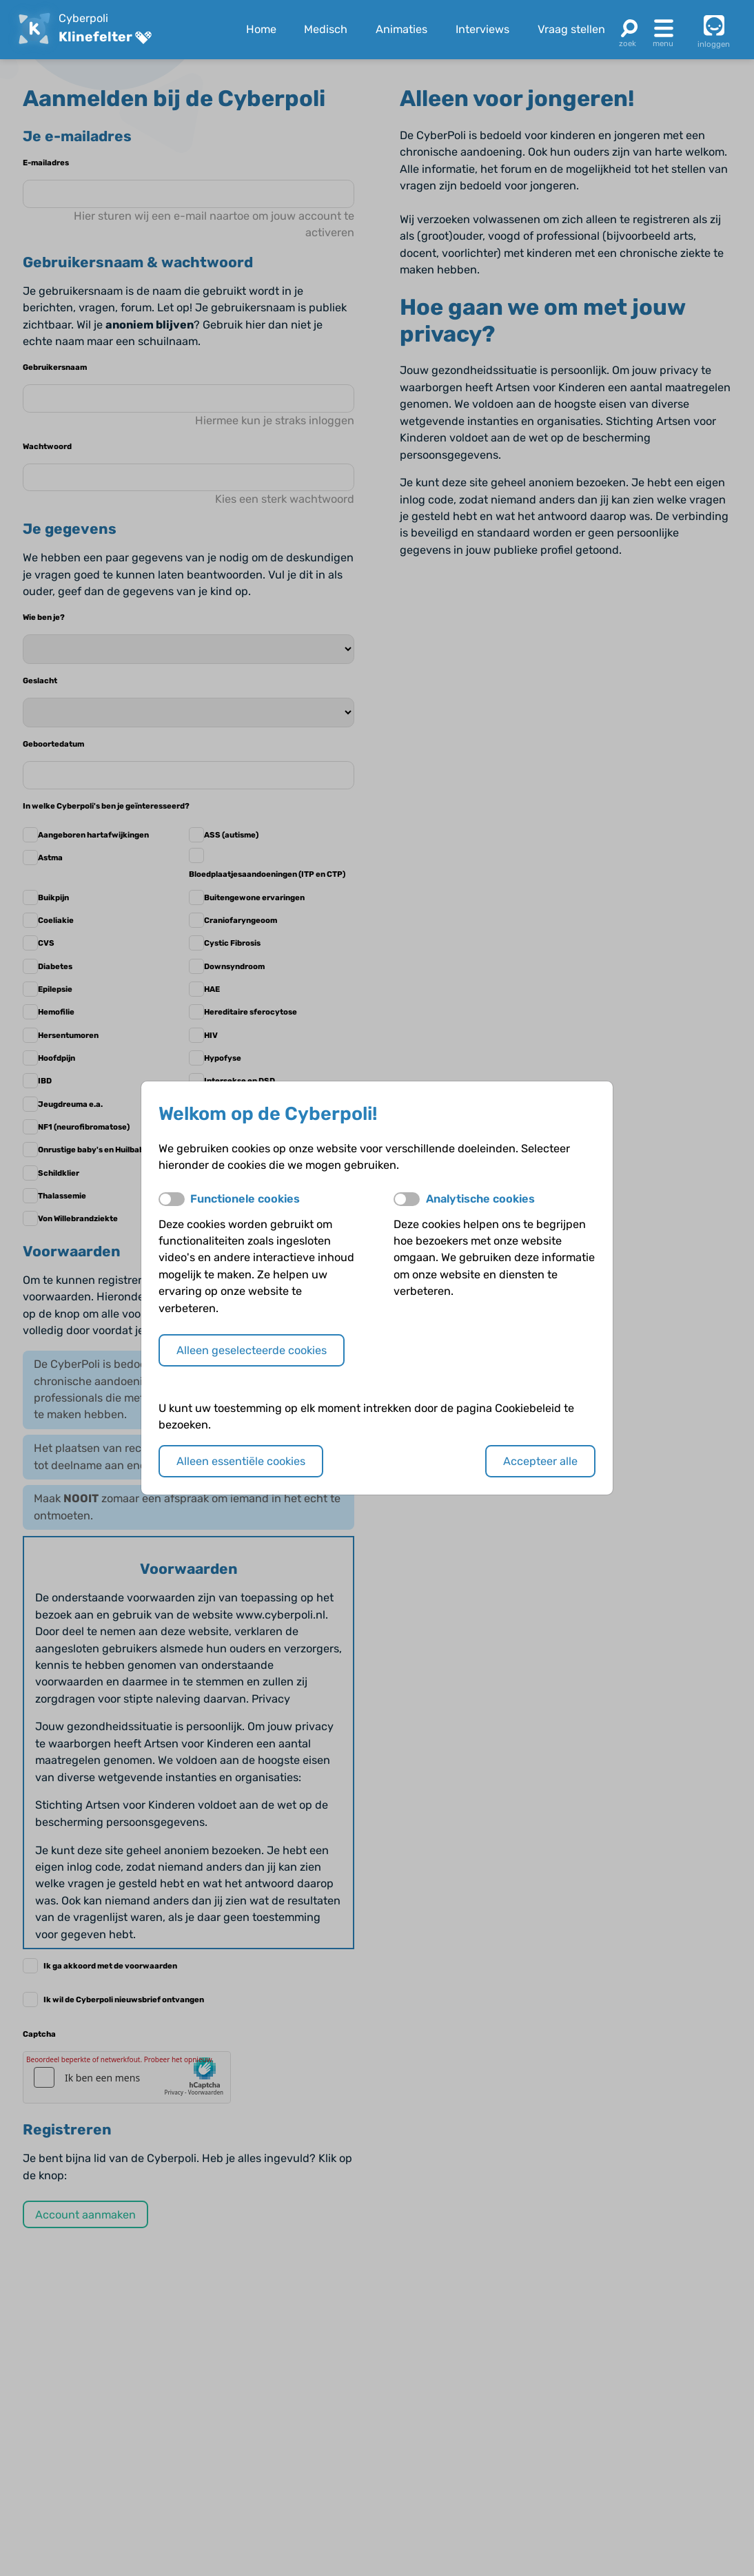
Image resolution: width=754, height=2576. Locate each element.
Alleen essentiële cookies (240, 1461)
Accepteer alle (540, 1461)
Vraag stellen (571, 29)
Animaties (401, 29)
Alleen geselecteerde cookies (251, 1350)
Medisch (325, 29)
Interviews (482, 29)
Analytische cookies (480, 1198)
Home (261, 29)
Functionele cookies (245, 1198)
